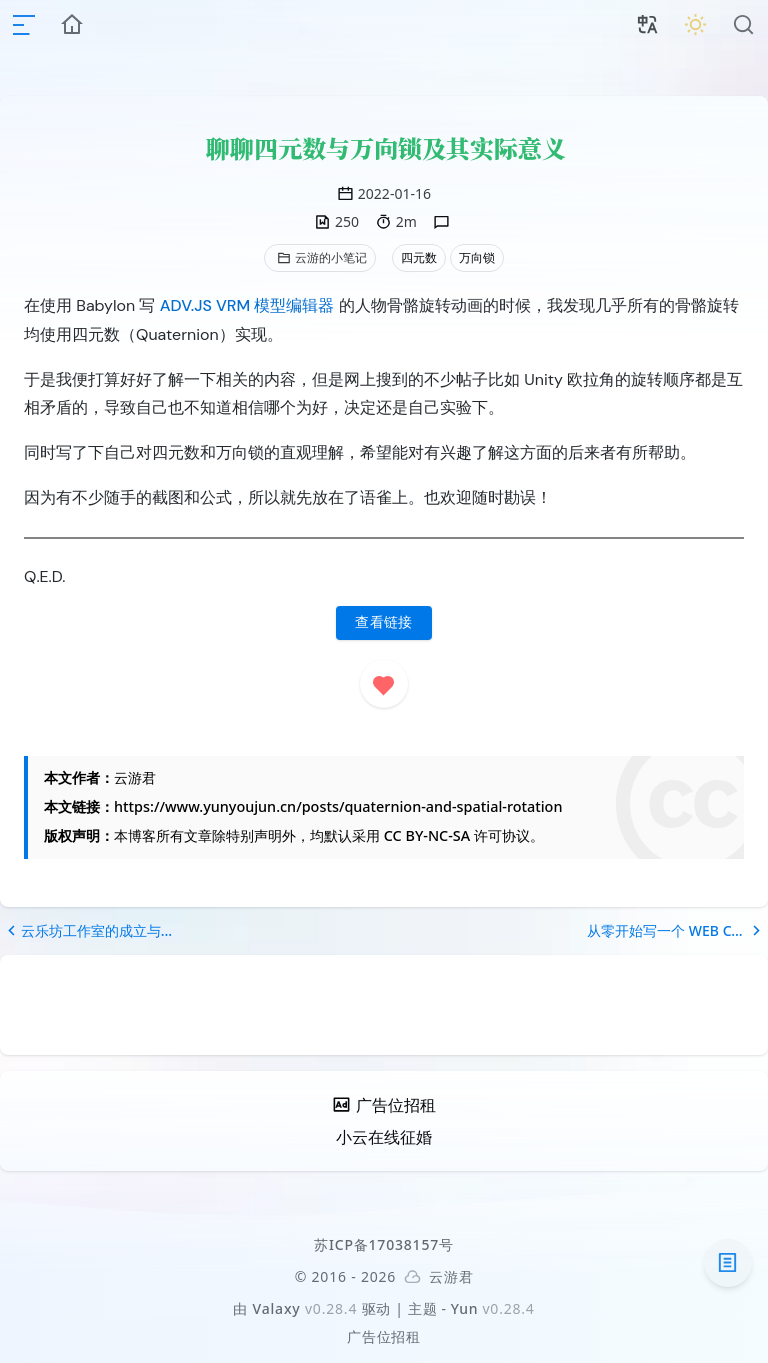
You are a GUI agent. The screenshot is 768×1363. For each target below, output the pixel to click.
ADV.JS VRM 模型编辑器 (247, 305)
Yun (465, 1308)
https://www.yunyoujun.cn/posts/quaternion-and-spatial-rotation (338, 806)
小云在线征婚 (384, 1137)
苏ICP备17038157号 (384, 1244)
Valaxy (277, 1308)
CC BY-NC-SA (427, 835)
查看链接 (383, 622)
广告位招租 (384, 1336)
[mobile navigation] (24, 25)
